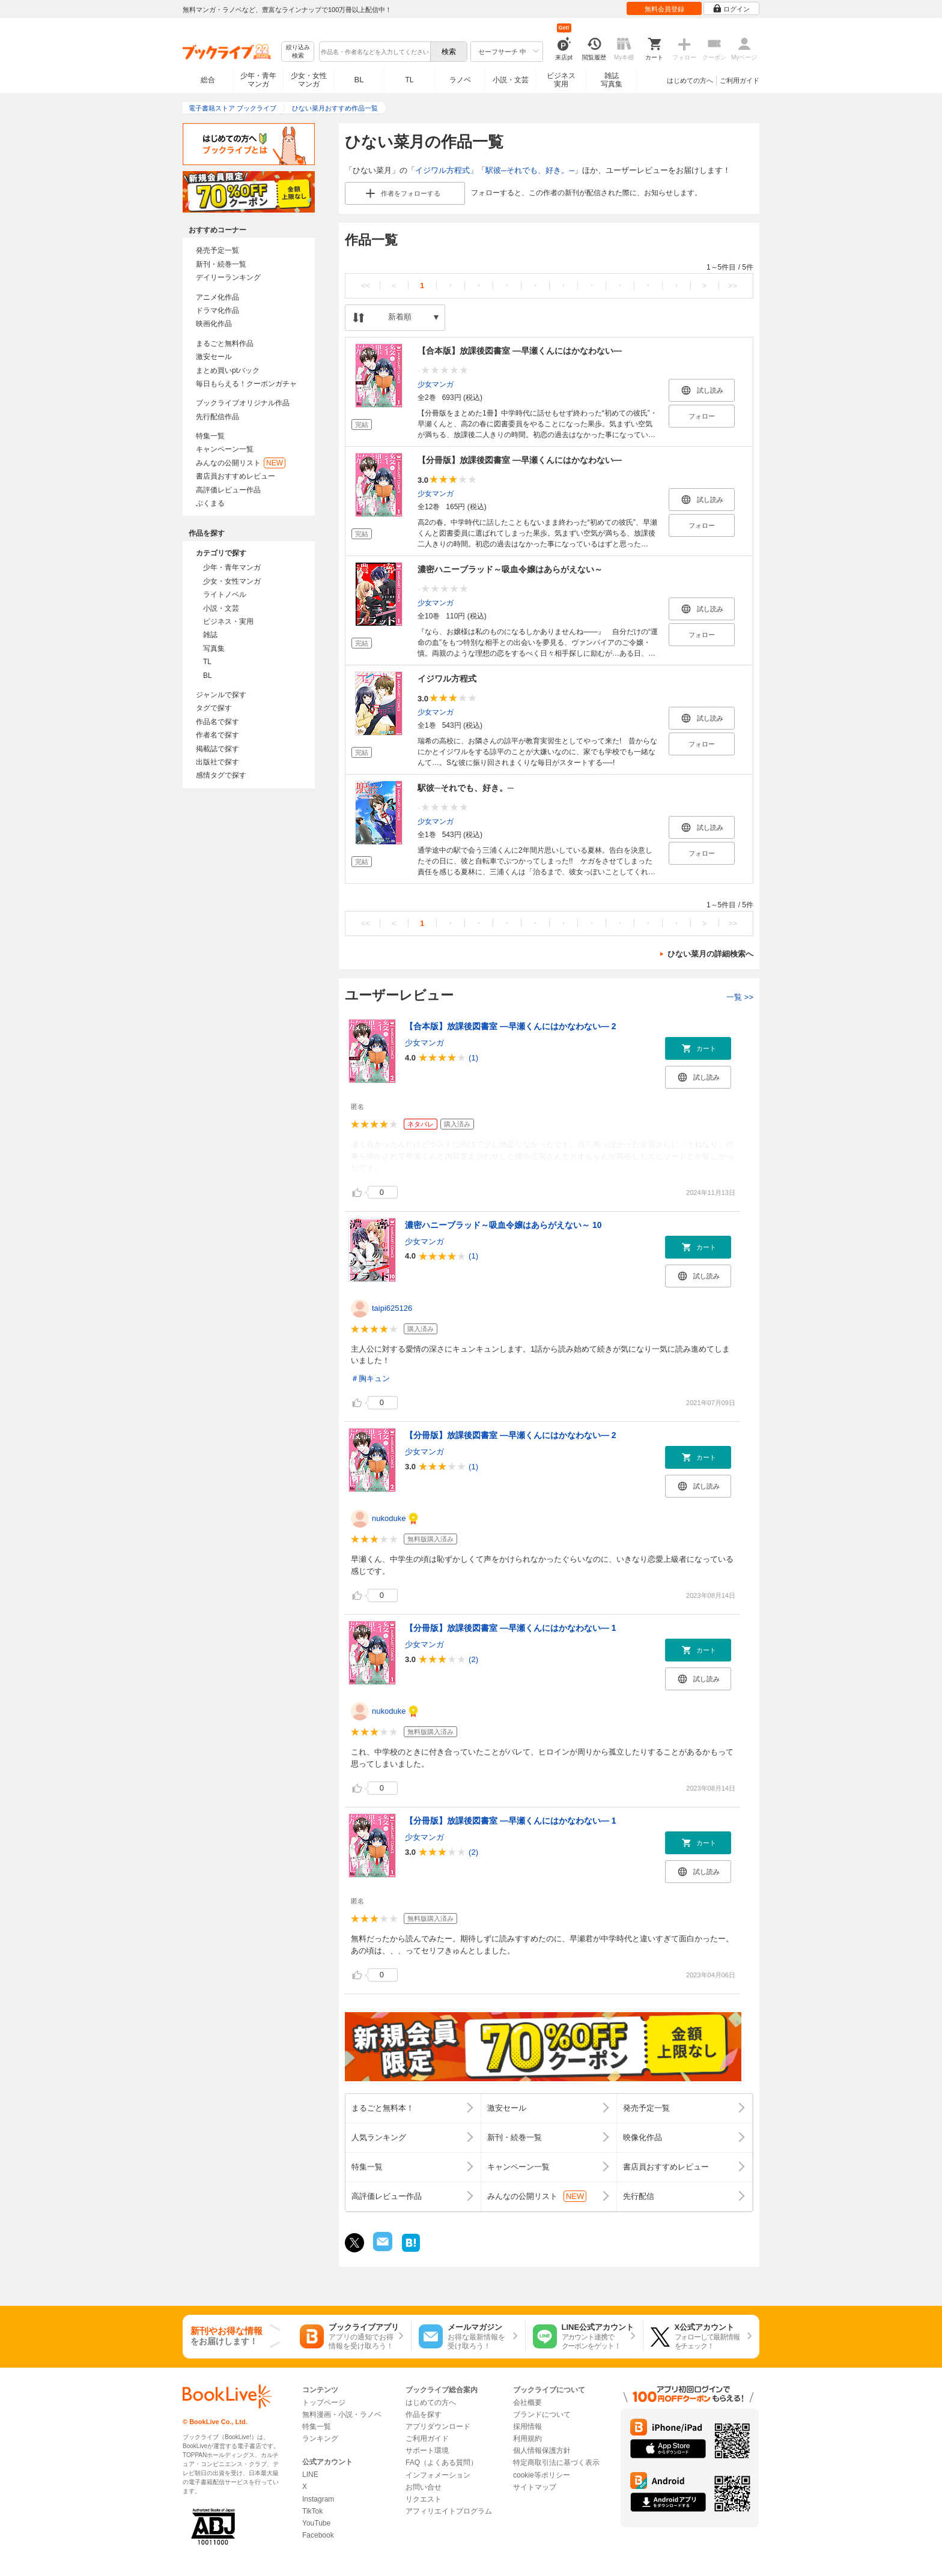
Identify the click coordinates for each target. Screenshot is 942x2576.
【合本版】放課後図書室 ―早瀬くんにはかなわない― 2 (510, 1026)
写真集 (214, 648)
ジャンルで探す (221, 695)
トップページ (323, 2402)
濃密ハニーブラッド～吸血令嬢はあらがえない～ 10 (503, 1225)
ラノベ (460, 80)
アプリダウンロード (438, 2426)
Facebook (318, 2535)
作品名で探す (217, 722)
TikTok (312, 2511)
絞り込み (298, 52)
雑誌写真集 (611, 79)
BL (359, 79)
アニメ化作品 (217, 297)
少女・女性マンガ (309, 79)
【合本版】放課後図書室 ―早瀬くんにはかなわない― (520, 350)
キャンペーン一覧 (225, 449)
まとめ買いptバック (228, 370)
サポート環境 (427, 2450)
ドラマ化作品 (217, 310)
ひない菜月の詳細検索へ (710, 953)
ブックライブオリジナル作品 (243, 403)
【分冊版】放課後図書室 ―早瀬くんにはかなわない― (520, 460)
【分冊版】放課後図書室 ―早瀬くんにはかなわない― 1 (510, 1628)
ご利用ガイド (739, 80)
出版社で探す (217, 762)
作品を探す (424, 2414)
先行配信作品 (217, 417)
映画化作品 (214, 323)
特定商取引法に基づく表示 (556, 2462)
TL (409, 80)
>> (732, 285)
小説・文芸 (511, 80)
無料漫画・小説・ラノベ (341, 2414)
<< (365, 285)
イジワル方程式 (442, 170)
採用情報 (527, 2426)
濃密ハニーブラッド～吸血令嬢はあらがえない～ (510, 569)
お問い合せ (424, 2487)
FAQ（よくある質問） (442, 2462)
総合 (208, 80)
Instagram (318, 2499)
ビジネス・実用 (228, 621)
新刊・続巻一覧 (221, 264)
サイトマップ (534, 2487)
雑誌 (210, 634)
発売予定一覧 (217, 250)
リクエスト (424, 2499)
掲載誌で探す (217, 749)
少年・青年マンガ (258, 79)
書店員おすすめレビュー (235, 476)
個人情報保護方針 (542, 2450)
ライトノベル (224, 594)
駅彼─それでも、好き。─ (529, 170)
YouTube (316, 2523)
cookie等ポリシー (541, 2475)
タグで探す (214, 708)
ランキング (320, 2438)
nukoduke (389, 1518)
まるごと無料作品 (225, 343)
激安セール (214, 356)
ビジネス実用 (561, 79)
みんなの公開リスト (240, 463)
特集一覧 (210, 436)
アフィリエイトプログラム (449, 2511)
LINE (310, 2474)
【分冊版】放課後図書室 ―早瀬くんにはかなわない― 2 (510, 1435)
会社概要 (527, 2402)
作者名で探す (217, 735)
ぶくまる (210, 503)
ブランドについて (542, 2414)
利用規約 (527, 2438)
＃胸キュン (370, 1378)
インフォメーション (438, 2475)
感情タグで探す (221, 775)
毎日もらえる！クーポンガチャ (246, 383)
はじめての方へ (690, 80)
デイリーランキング (228, 277)
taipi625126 (392, 1308)
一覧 (739, 997)
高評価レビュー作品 (228, 490)
